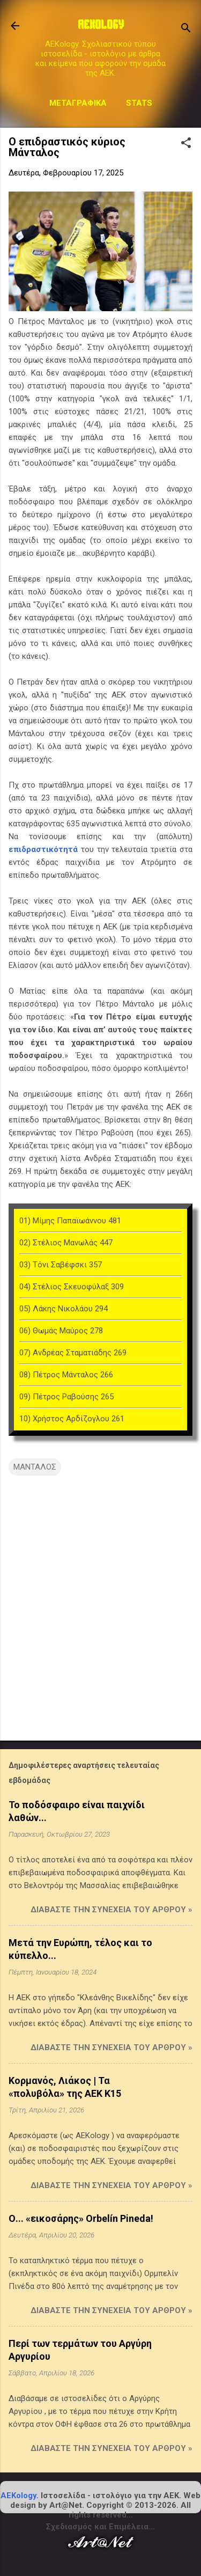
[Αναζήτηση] (186, 29)
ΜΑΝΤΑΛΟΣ (34, 1467)
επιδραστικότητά (43, 849)
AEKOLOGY (101, 25)
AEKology (18, 2495)
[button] (186, 143)
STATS (139, 103)
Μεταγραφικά (78, 103)
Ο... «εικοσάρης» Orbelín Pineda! (81, 2218)
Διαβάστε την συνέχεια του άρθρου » (111, 1909)
